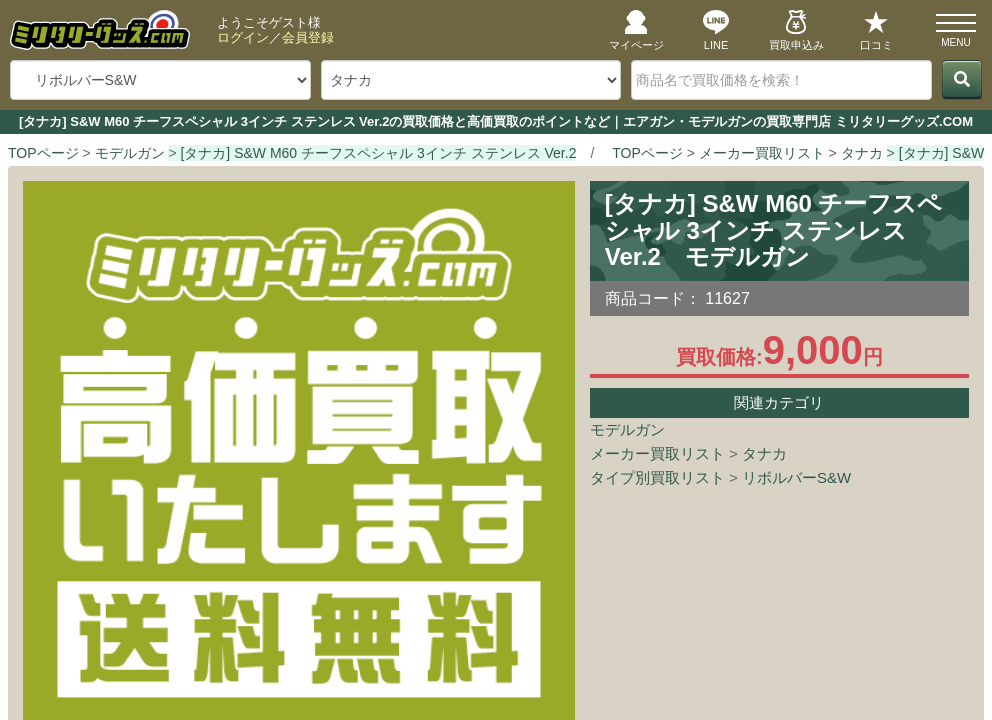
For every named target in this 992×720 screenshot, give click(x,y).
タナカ (764, 453)
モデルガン (627, 429)
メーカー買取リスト (657, 453)
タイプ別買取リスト (657, 477)
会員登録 (308, 37)
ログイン (243, 37)
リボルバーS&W (796, 477)
